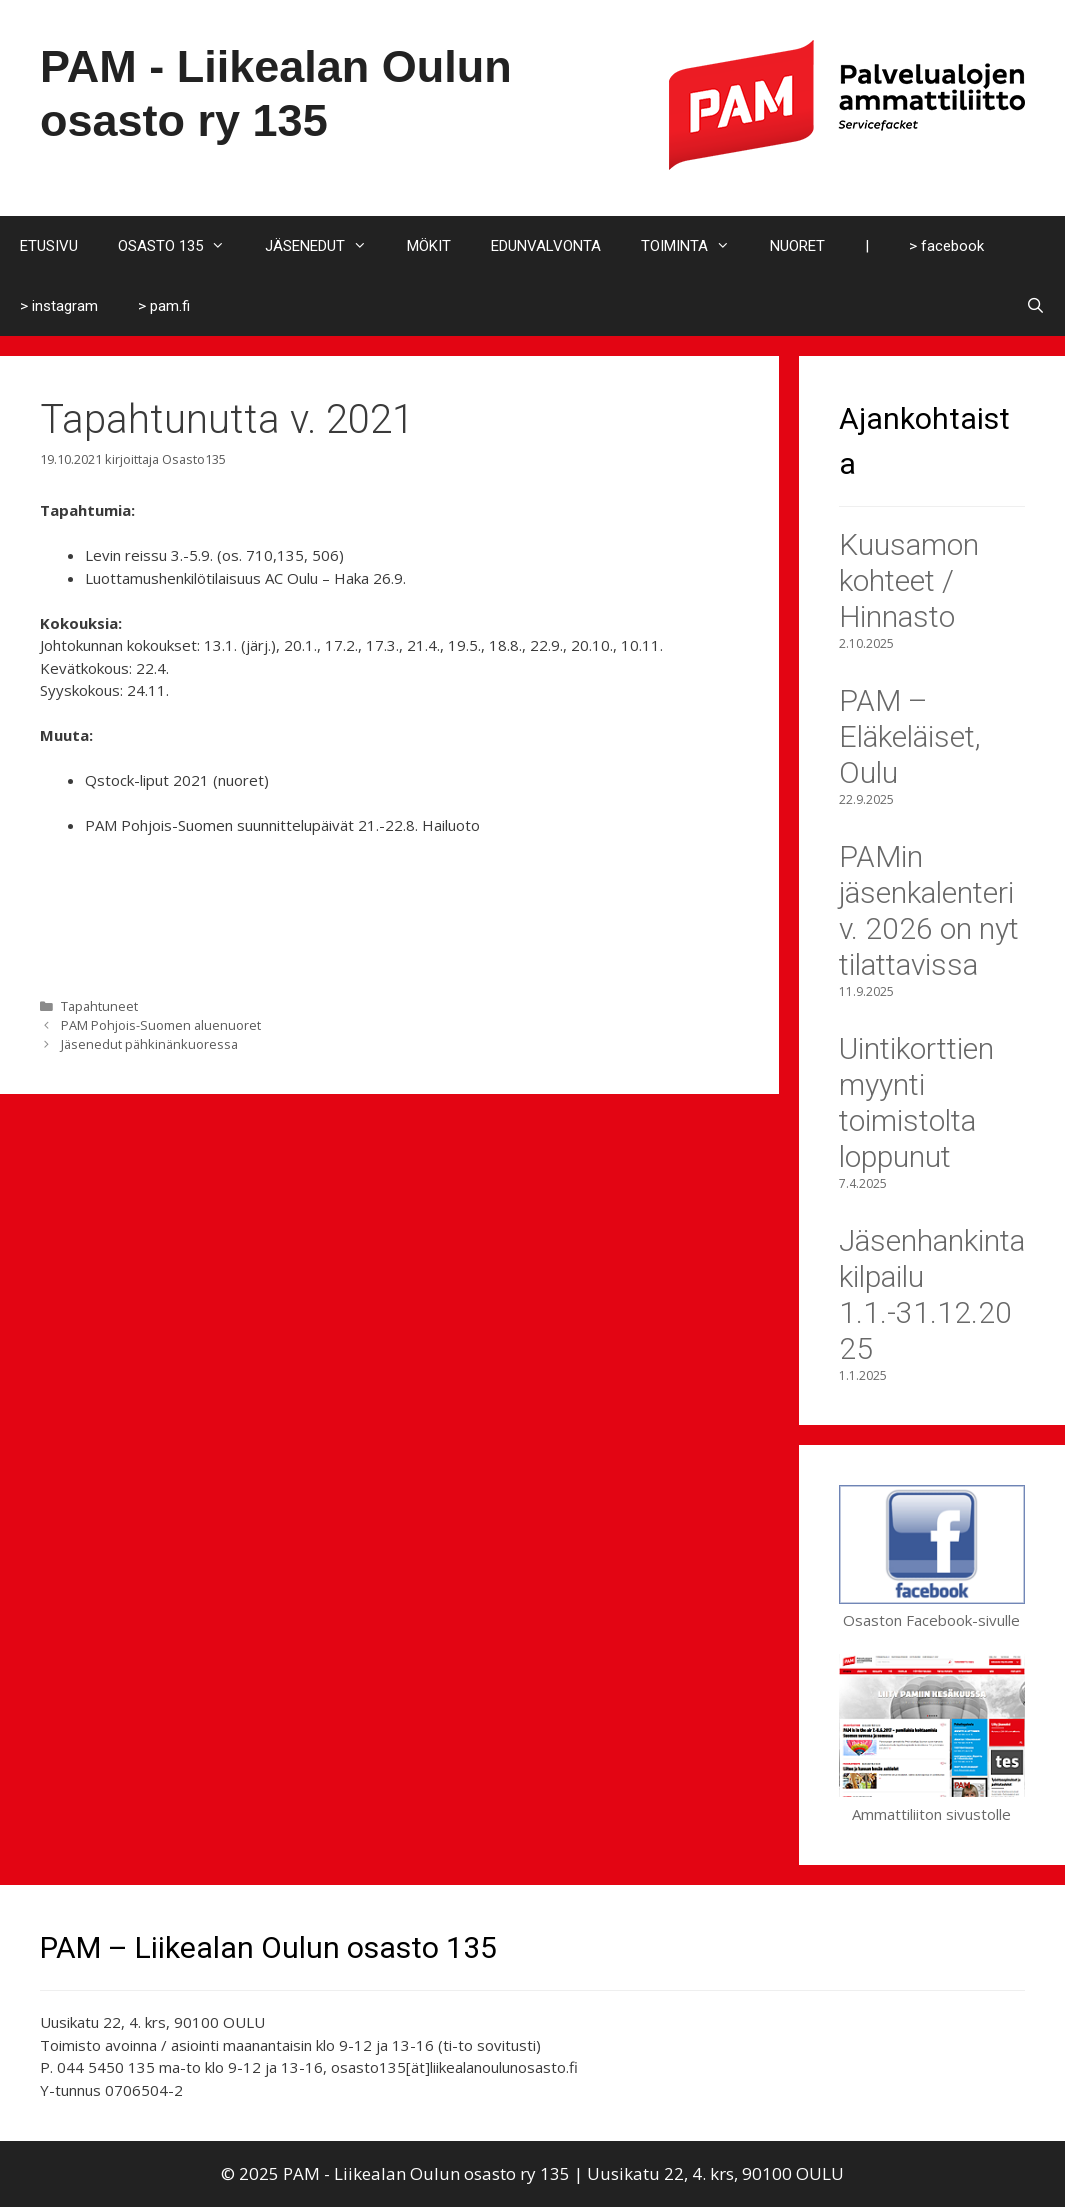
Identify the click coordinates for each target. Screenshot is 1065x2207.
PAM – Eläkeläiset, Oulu (910, 736)
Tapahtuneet (99, 1006)
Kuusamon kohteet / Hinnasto (909, 580)
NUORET (797, 246)
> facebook (946, 246)
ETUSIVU (49, 246)
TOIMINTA (695, 246)
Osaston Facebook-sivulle (932, 1609)
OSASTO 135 (181, 246)
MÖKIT (429, 246)
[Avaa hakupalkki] (1035, 306)
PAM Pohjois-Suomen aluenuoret (161, 1025)
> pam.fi (164, 306)
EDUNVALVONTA (546, 246)
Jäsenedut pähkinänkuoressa (149, 1044)
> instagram (59, 306)
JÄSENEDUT (326, 246)
